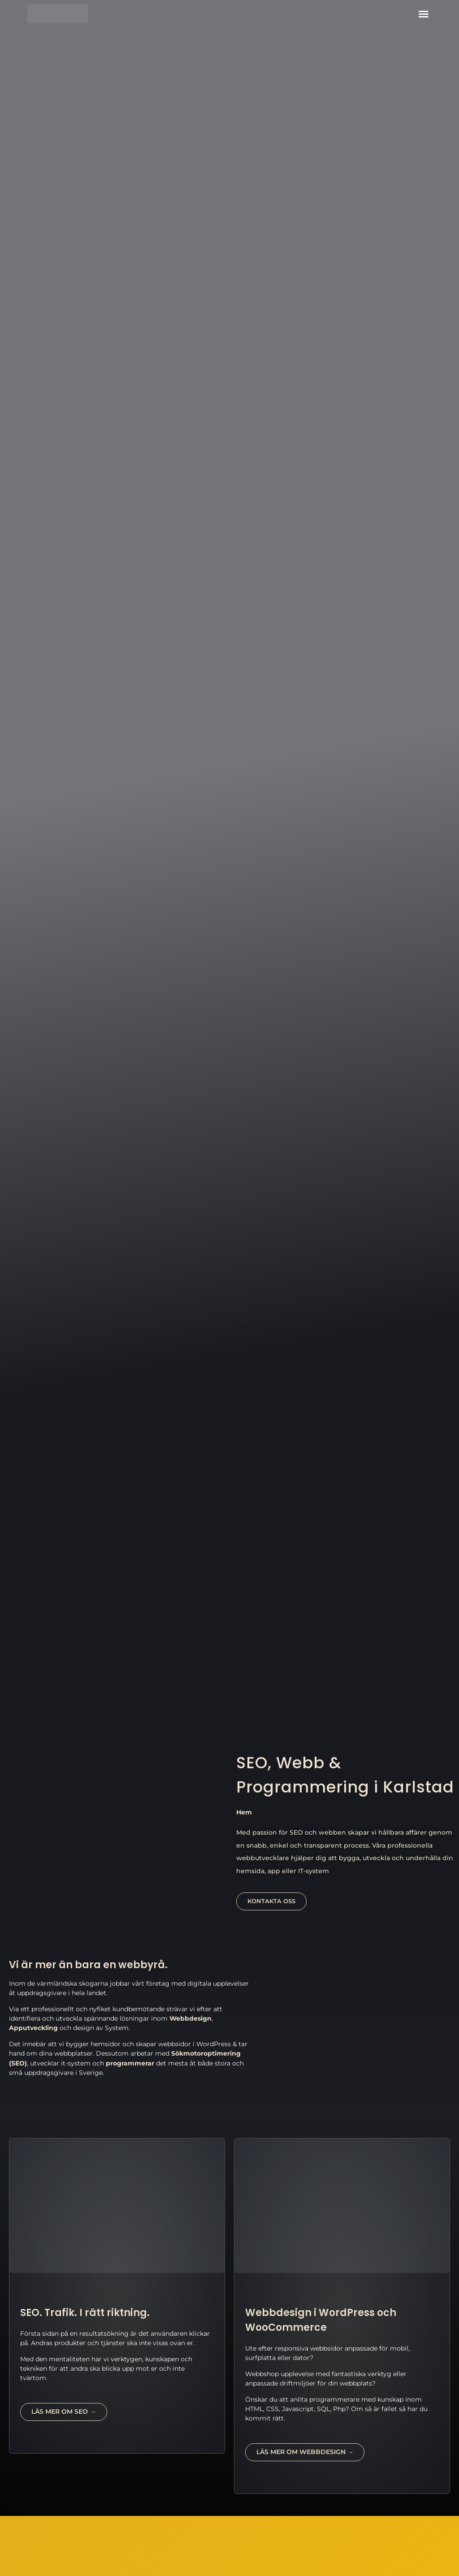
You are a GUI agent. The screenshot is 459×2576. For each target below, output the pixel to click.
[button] (424, 14)
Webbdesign (190, 2018)
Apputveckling (33, 2028)
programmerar (130, 2063)
